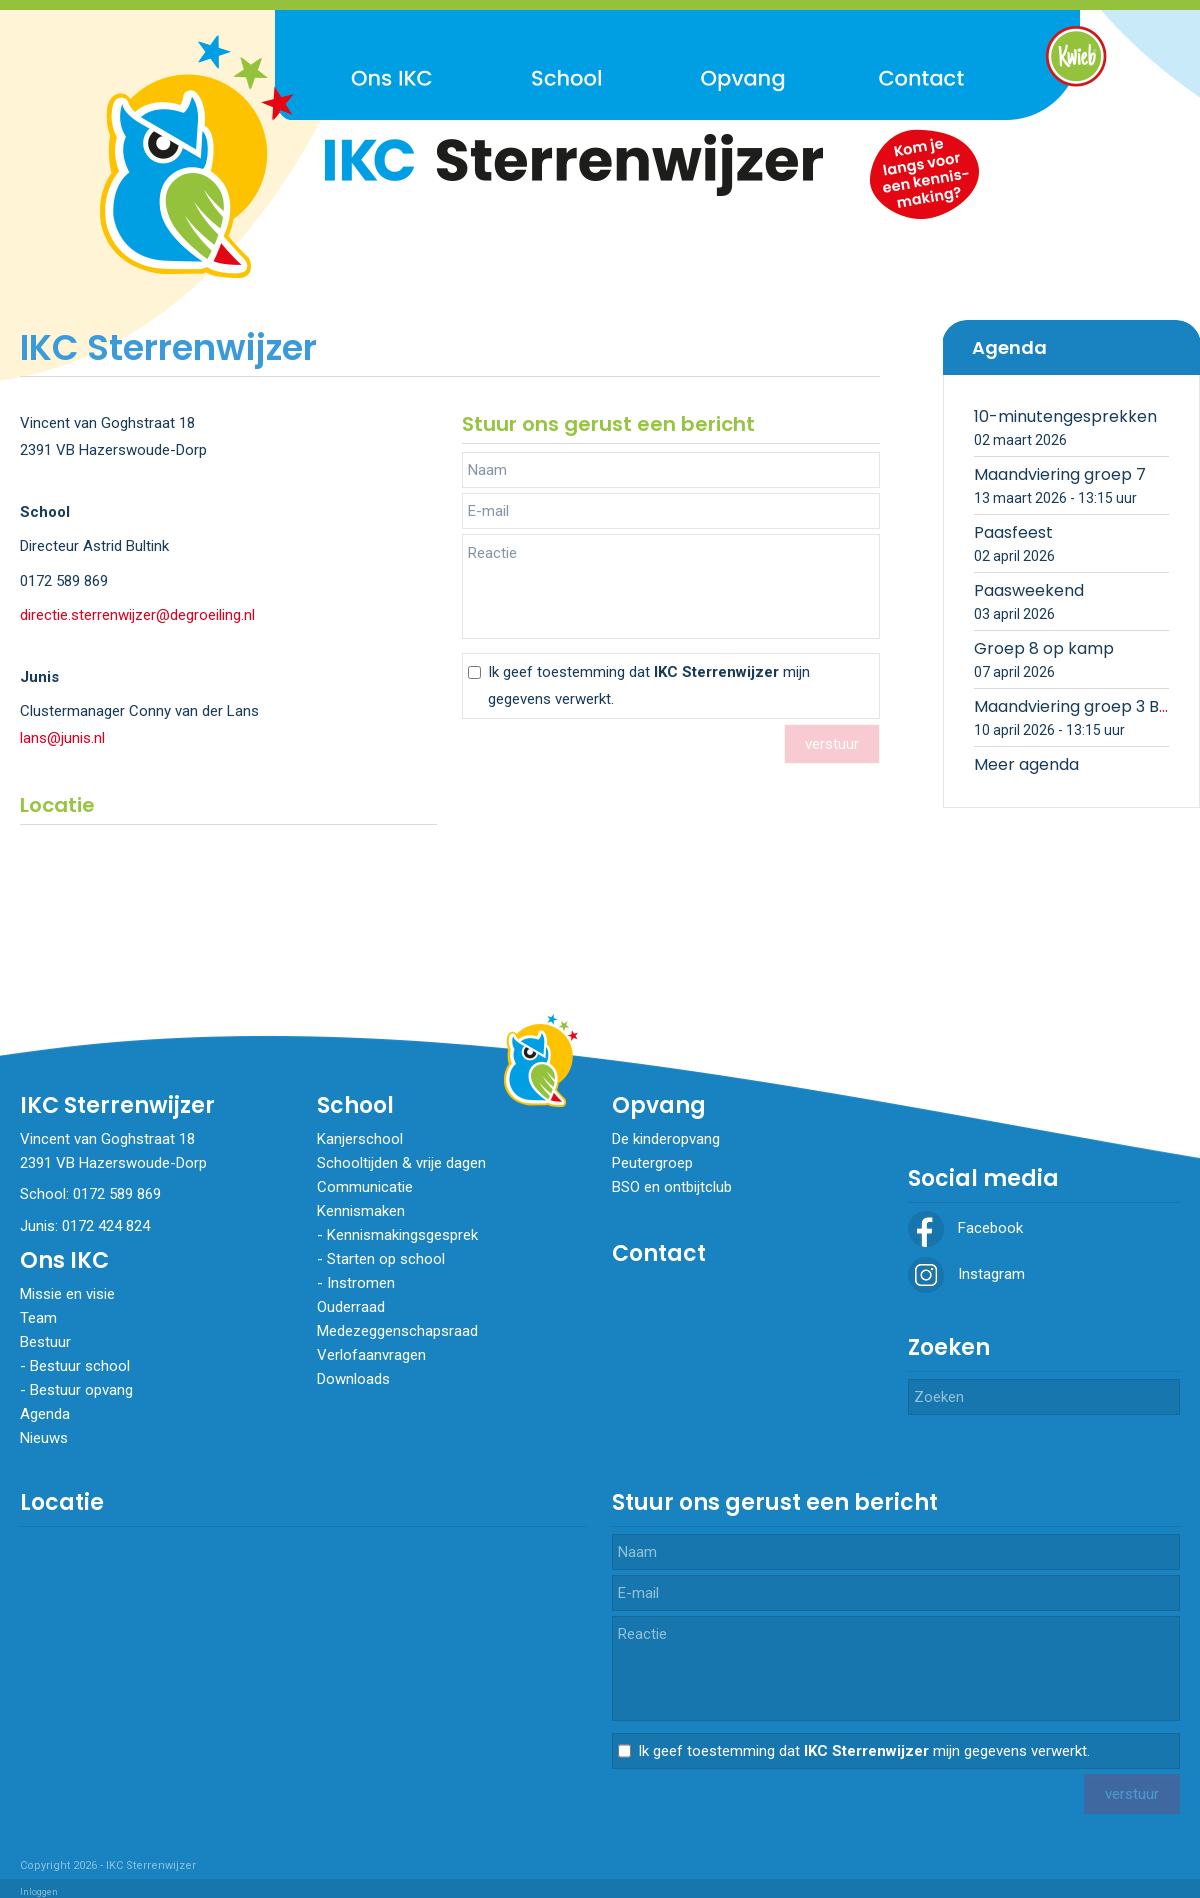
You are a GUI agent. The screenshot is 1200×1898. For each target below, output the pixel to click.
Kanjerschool (360, 1139)
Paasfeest (1013, 532)
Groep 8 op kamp (1044, 648)
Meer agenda (1026, 764)
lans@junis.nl (62, 738)
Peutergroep (652, 1163)
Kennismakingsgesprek (402, 1235)
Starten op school (386, 1259)
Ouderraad (351, 1307)
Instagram (966, 1274)
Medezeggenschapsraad (397, 1331)
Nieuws (44, 1438)
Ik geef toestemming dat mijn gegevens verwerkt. (649, 685)
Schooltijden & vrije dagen (401, 1163)
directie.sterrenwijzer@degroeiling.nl (137, 615)
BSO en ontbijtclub (672, 1187)
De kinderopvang (666, 1139)
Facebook (965, 1228)
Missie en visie (67, 1294)
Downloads (353, 1379)
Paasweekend (1029, 590)
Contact (659, 1253)
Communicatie (365, 1187)
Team (38, 1318)
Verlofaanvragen (371, 1355)
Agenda (45, 1414)
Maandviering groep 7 (1060, 474)
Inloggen (39, 1892)
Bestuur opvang (81, 1390)
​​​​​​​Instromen (361, 1283)
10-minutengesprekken (1065, 416)
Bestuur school (80, 1366)
